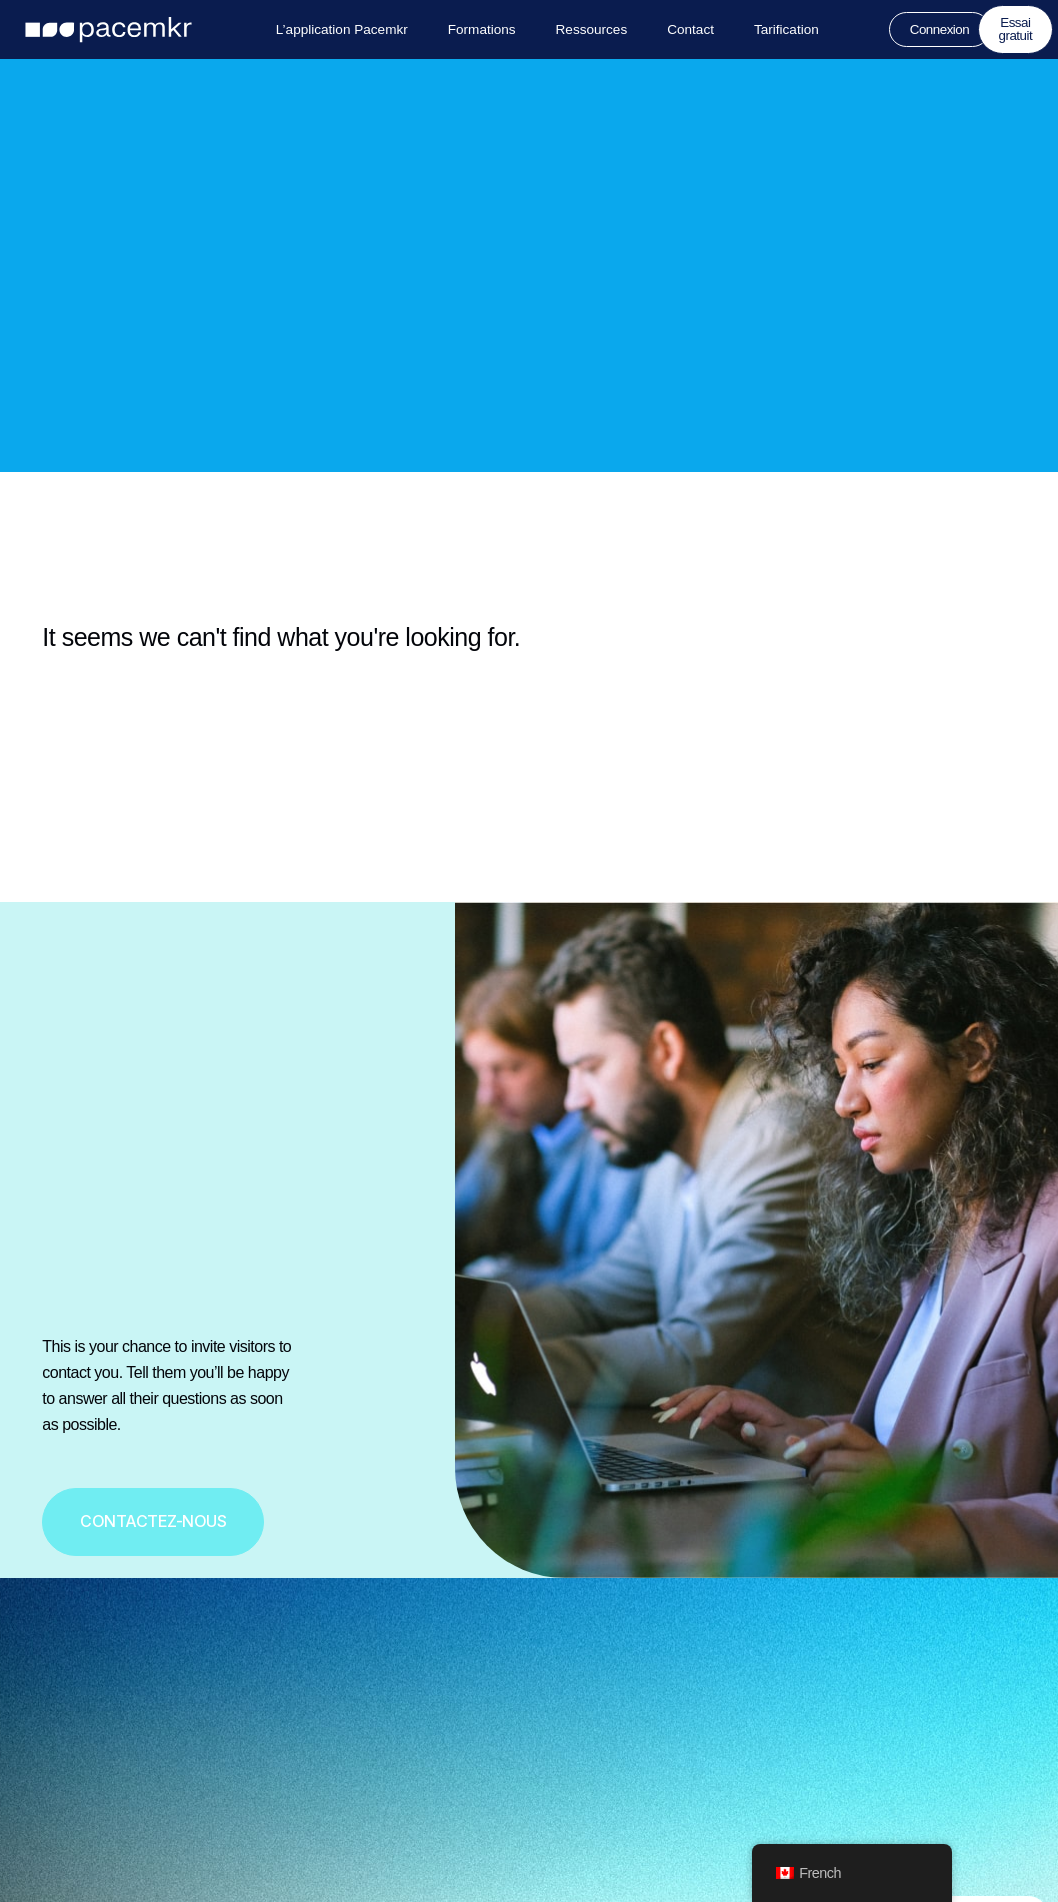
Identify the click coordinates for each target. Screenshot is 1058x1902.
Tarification (786, 29)
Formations (481, 29)
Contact (690, 29)
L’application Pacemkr (341, 29)
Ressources (591, 29)
